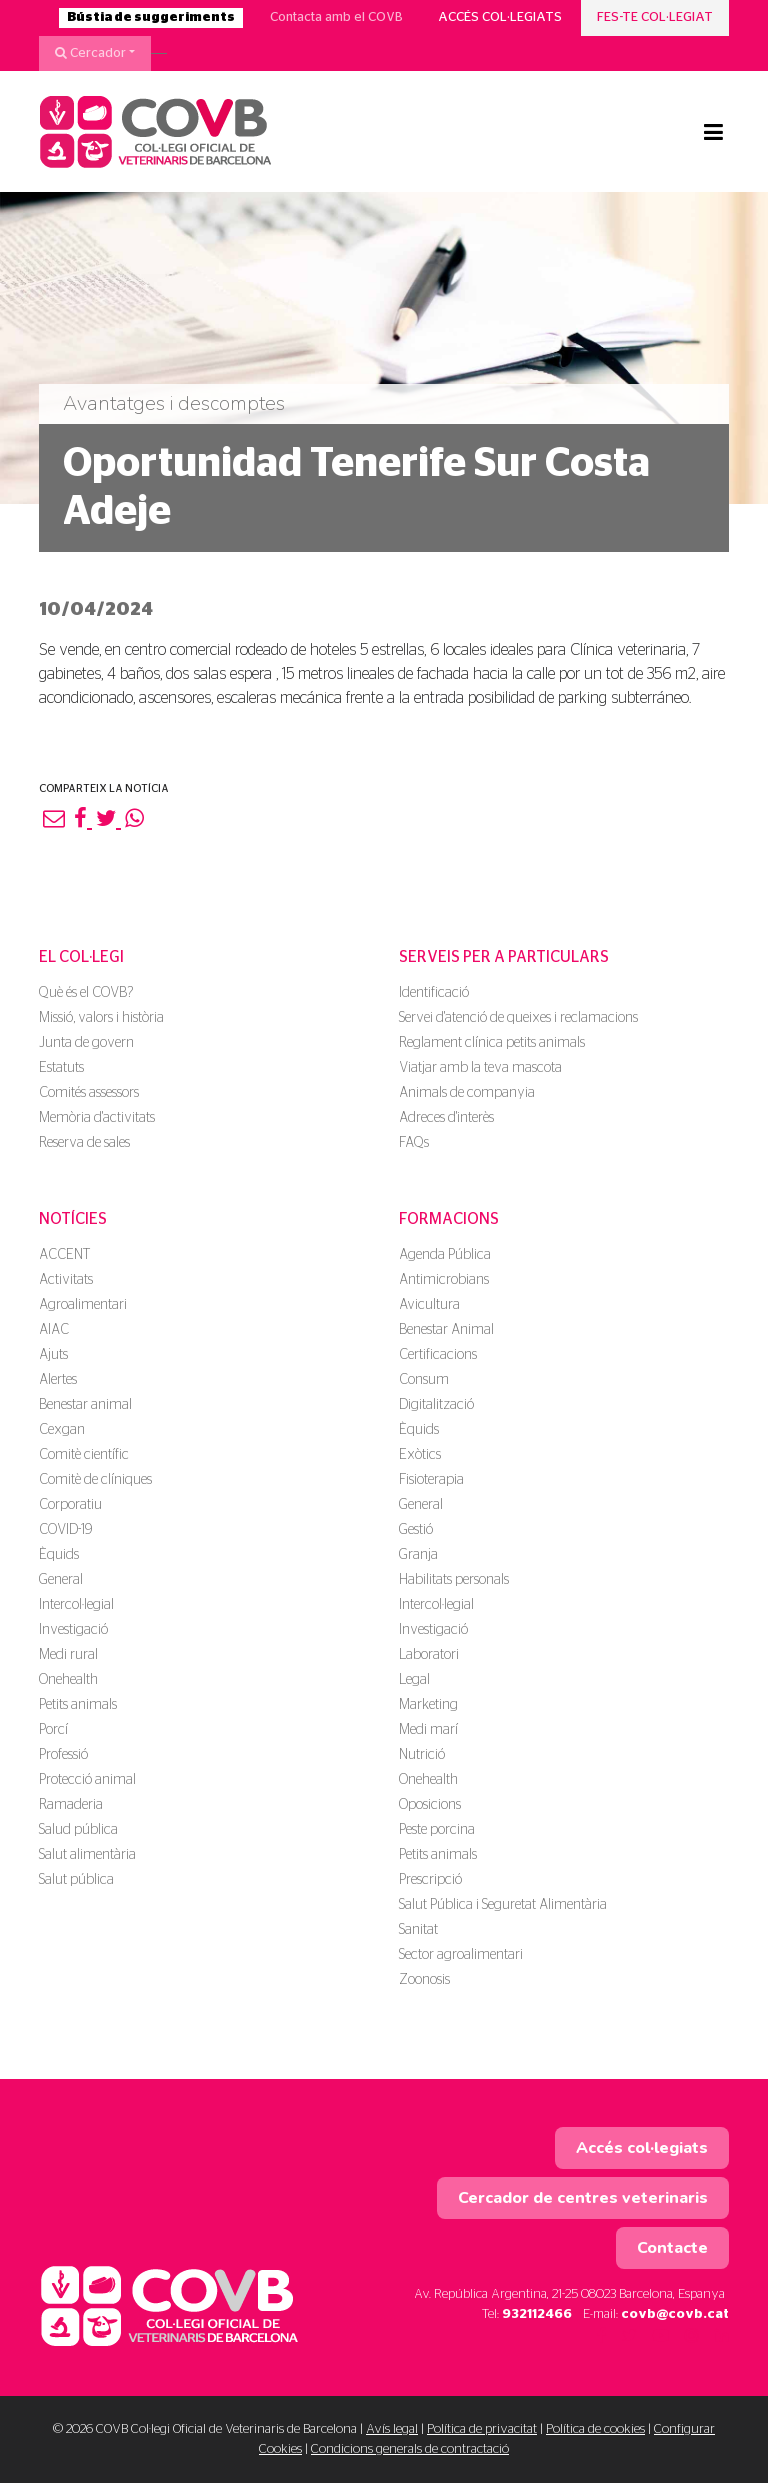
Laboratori (429, 1655)
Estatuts (61, 1068)
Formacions (449, 1219)
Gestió (416, 1530)
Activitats (66, 1280)
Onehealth (68, 1680)
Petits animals (78, 1705)
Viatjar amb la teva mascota (480, 1068)
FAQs (414, 1143)
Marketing (428, 1705)
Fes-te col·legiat (655, 17)
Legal (414, 1680)
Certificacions (438, 1355)
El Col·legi (81, 957)
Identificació (434, 993)
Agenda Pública (445, 1255)
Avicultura (429, 1305)
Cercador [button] (90, 53)
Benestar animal (85, 1405)
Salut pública (76, 1880)
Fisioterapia (431, 1480)
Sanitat (418, 1930)
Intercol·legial (76, 1605)
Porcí (53, 1730)
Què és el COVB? (86, 993)
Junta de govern (86, 1043)
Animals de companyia (467, 1093)
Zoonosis (424, 1980)
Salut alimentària (87, 1855)
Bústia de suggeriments (151, 17)
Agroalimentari (83, 1305)
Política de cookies (595, 2429)
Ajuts (53, 1355)
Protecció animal (87, 1780)
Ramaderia (71, 1805)
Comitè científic (84, 1455)
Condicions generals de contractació (410, 2449)
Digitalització (436, 1405)
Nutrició (422, 1755)
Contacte (672, 2248)
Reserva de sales (84, 1143)
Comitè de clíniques (95, 1480)
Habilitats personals (454, 1580)
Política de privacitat (482, 2429)
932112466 (537, 2314)
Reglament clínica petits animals (492, 1043)
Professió (63, 1755)
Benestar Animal (446, 1330)
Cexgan (62, 1430)
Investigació (73, 1630)
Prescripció (430, 1880)
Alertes (58, 1380)
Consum (424, 1380)
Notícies (73, 1219)
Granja (418, 1555)
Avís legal (392, 2429)
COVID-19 (65, 1530)
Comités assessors (89, 1093)
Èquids (59, 1555)
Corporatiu (70, 1505)
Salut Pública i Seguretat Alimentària (503, 1905)
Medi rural (68, 1655)
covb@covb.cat (675, 2314)
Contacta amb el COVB (336, 17)
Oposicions (430, 1805)
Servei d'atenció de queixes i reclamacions (518, 1018)
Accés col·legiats (500, 17)
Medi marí (428, 1730)
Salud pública (78, 1830)
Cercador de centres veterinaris (583, 2198)
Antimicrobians (444, 1280)
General (61, 1580)
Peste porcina (437, 1830)
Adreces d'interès (446, 1118)
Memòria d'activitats (97, 1118)
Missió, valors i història (101, 1018)
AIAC (54, 1330)
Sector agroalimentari (461, 1955)
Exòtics (420, 1455)
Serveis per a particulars (504, 957)
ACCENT (64, 1255)
